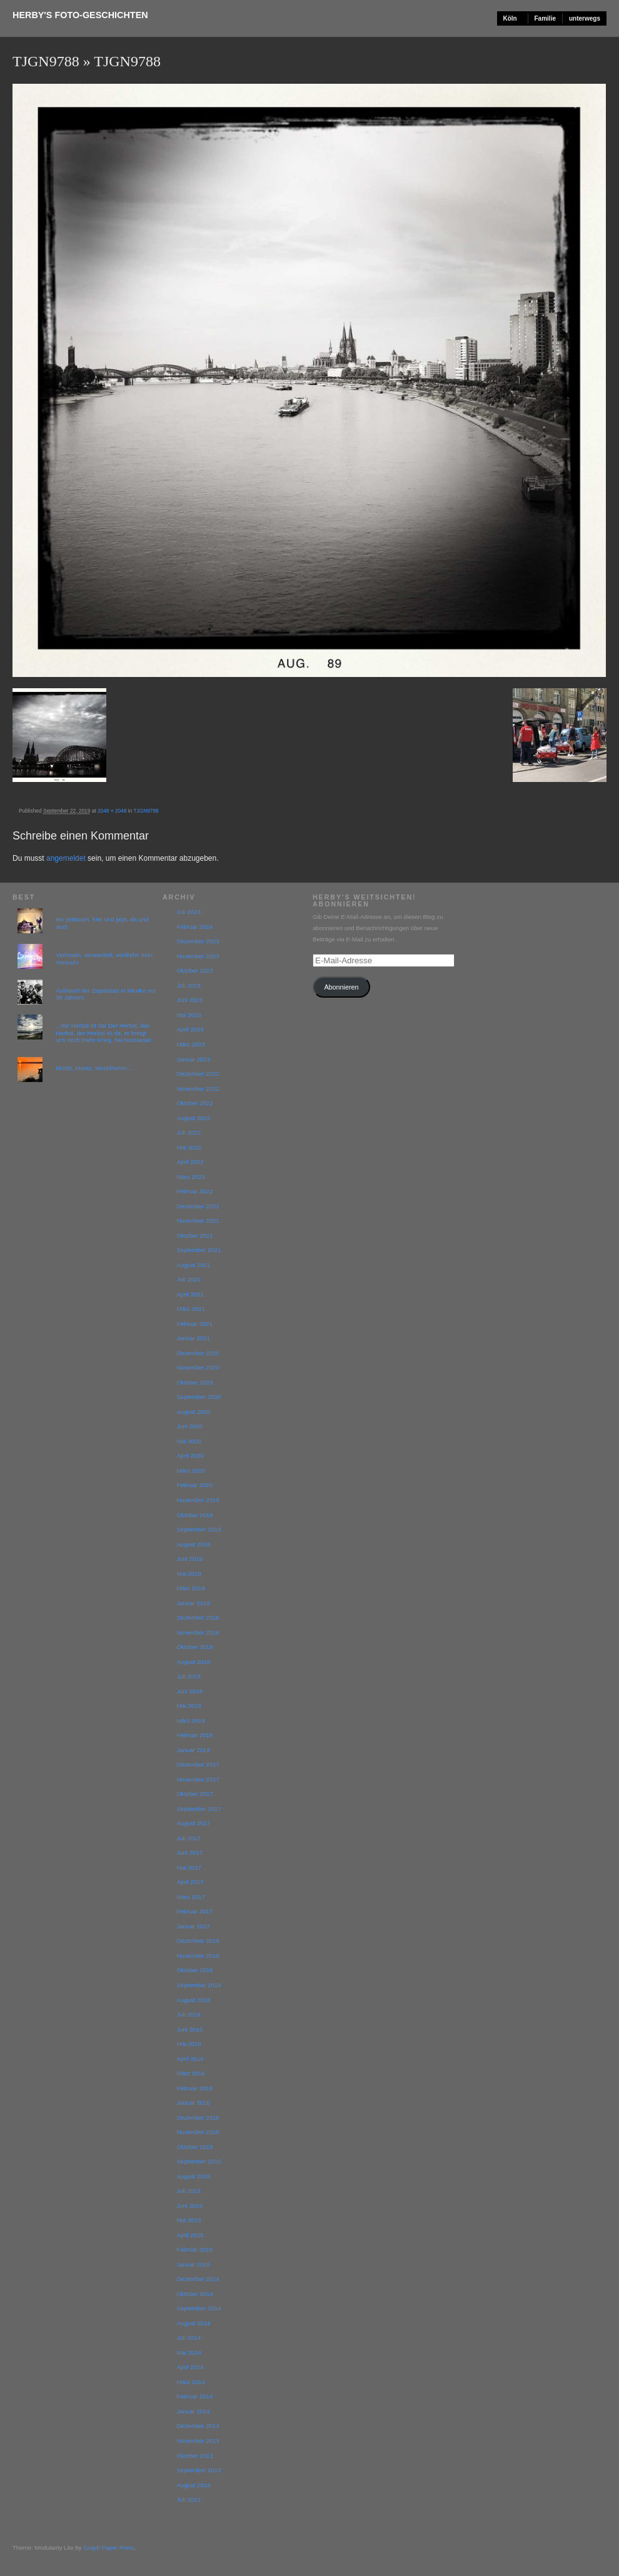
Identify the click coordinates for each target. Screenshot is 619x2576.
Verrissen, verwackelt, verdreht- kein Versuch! (104, 958)
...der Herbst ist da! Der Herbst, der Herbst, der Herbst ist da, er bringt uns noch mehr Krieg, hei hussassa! (103, 1032)
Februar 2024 (194, 926)
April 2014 (189, 2366)
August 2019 (193, 1544)
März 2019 (190, 1588)
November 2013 (197, 2440)
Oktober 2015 (194, 2146)
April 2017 (189, 1881)
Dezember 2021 (197, 1206)
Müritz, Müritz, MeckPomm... (94, 1068)
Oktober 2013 (194, 2455)
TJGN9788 (46, 61)
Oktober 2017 (194, 1793)
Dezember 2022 (197, 1073)
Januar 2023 (192, 1059)
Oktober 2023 (194, 970)
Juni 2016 (189, 2029)
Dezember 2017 (197, 1764)
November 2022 (197, 1088)
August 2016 (193, 2000)
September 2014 (198, 2308)
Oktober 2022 (194, 1103)
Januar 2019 (192, 1603)
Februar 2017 (194, 1911)
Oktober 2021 (194, 1235)
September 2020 (198, 1396)
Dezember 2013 (197, 2425)
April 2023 (189, 1029)
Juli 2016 (188, 2014)
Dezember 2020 (197, 1353)
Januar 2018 (192, 1750)
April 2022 (189, 1161)
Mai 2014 (188, 2352)
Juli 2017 (188, 1838)
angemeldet (66, 858)
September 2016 (198, 1985)
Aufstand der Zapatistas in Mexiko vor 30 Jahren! (106, 994)
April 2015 (189, 2235)
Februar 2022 (194, 1191)
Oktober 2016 (194, 1970)
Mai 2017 (188, 1867)
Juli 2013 (188, 2499)
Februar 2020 (194, 1484)
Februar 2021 (194, 1323)
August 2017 (193, 1823)
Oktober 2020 (194, 1382)
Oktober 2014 (194, 2293)
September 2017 (198, 1808)
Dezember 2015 (197, 2117)
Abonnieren (341, 987)
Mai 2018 (188, 1705)
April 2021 (189, 1294)
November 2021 (197, 1220)
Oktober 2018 (194, 1646)
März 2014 (190, 2381)
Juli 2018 (188, 1676)
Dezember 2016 (197, 1940)
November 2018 (197, 1632)
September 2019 (198, 1529)
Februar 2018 (194, 1735)
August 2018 (193, 1661)
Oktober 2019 (194, 1514)
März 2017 (190, 1896)
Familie (545, 18)
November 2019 (197, 1499)
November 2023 (197, 956)
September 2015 (198, 2161)
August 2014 (193, 2323)
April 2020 (189, 1455)
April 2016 (189, 2058)
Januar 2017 (192, 1926)
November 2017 (197, 1779)
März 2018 (190, 1720)
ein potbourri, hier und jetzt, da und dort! (102, 923)
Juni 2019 (189, 1558)
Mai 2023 (188, 1014)
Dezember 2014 (197, 2278)
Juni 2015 (189, 2205)
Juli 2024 (188, 911)
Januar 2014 (192, 2411)
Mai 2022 (188, 1147)
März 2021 (190, 1308)
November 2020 (197, 1367)
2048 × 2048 (112, 811)
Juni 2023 (189, 999)
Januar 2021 (192, 1338)
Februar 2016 (194, 2088)
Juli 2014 (188, 2337)
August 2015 (193, 2176)
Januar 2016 (192, 2102)
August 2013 (193, 2485)
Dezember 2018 (197, 1617)
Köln (510, 18)
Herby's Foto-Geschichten (80, 15)
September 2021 (198, 1249)
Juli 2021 (188, 1279)
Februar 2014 (194, 2396)
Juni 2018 (189, 1691)
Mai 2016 (188, 2043)
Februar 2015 (194, 2249)
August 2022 (193, 1118)
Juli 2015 (188, 2190)
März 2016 (190, 2073)
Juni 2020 (189, 1426)
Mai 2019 (188, 1573)
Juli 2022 (188, 1132)
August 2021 (193, 1264)
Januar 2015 (192, 2264)
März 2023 (190, 1044)
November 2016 (197, 1955)
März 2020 (190, 1470)
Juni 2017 (189, 1852)
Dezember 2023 (197, 941)
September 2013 (198, 2470)
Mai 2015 (188, 2220)
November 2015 (197, 2131)
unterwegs (584, 18)
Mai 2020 (188, 1441)
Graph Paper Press (108, 2547)
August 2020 (193, 1411)
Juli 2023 (188, 985)
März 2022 (190, 1176)
